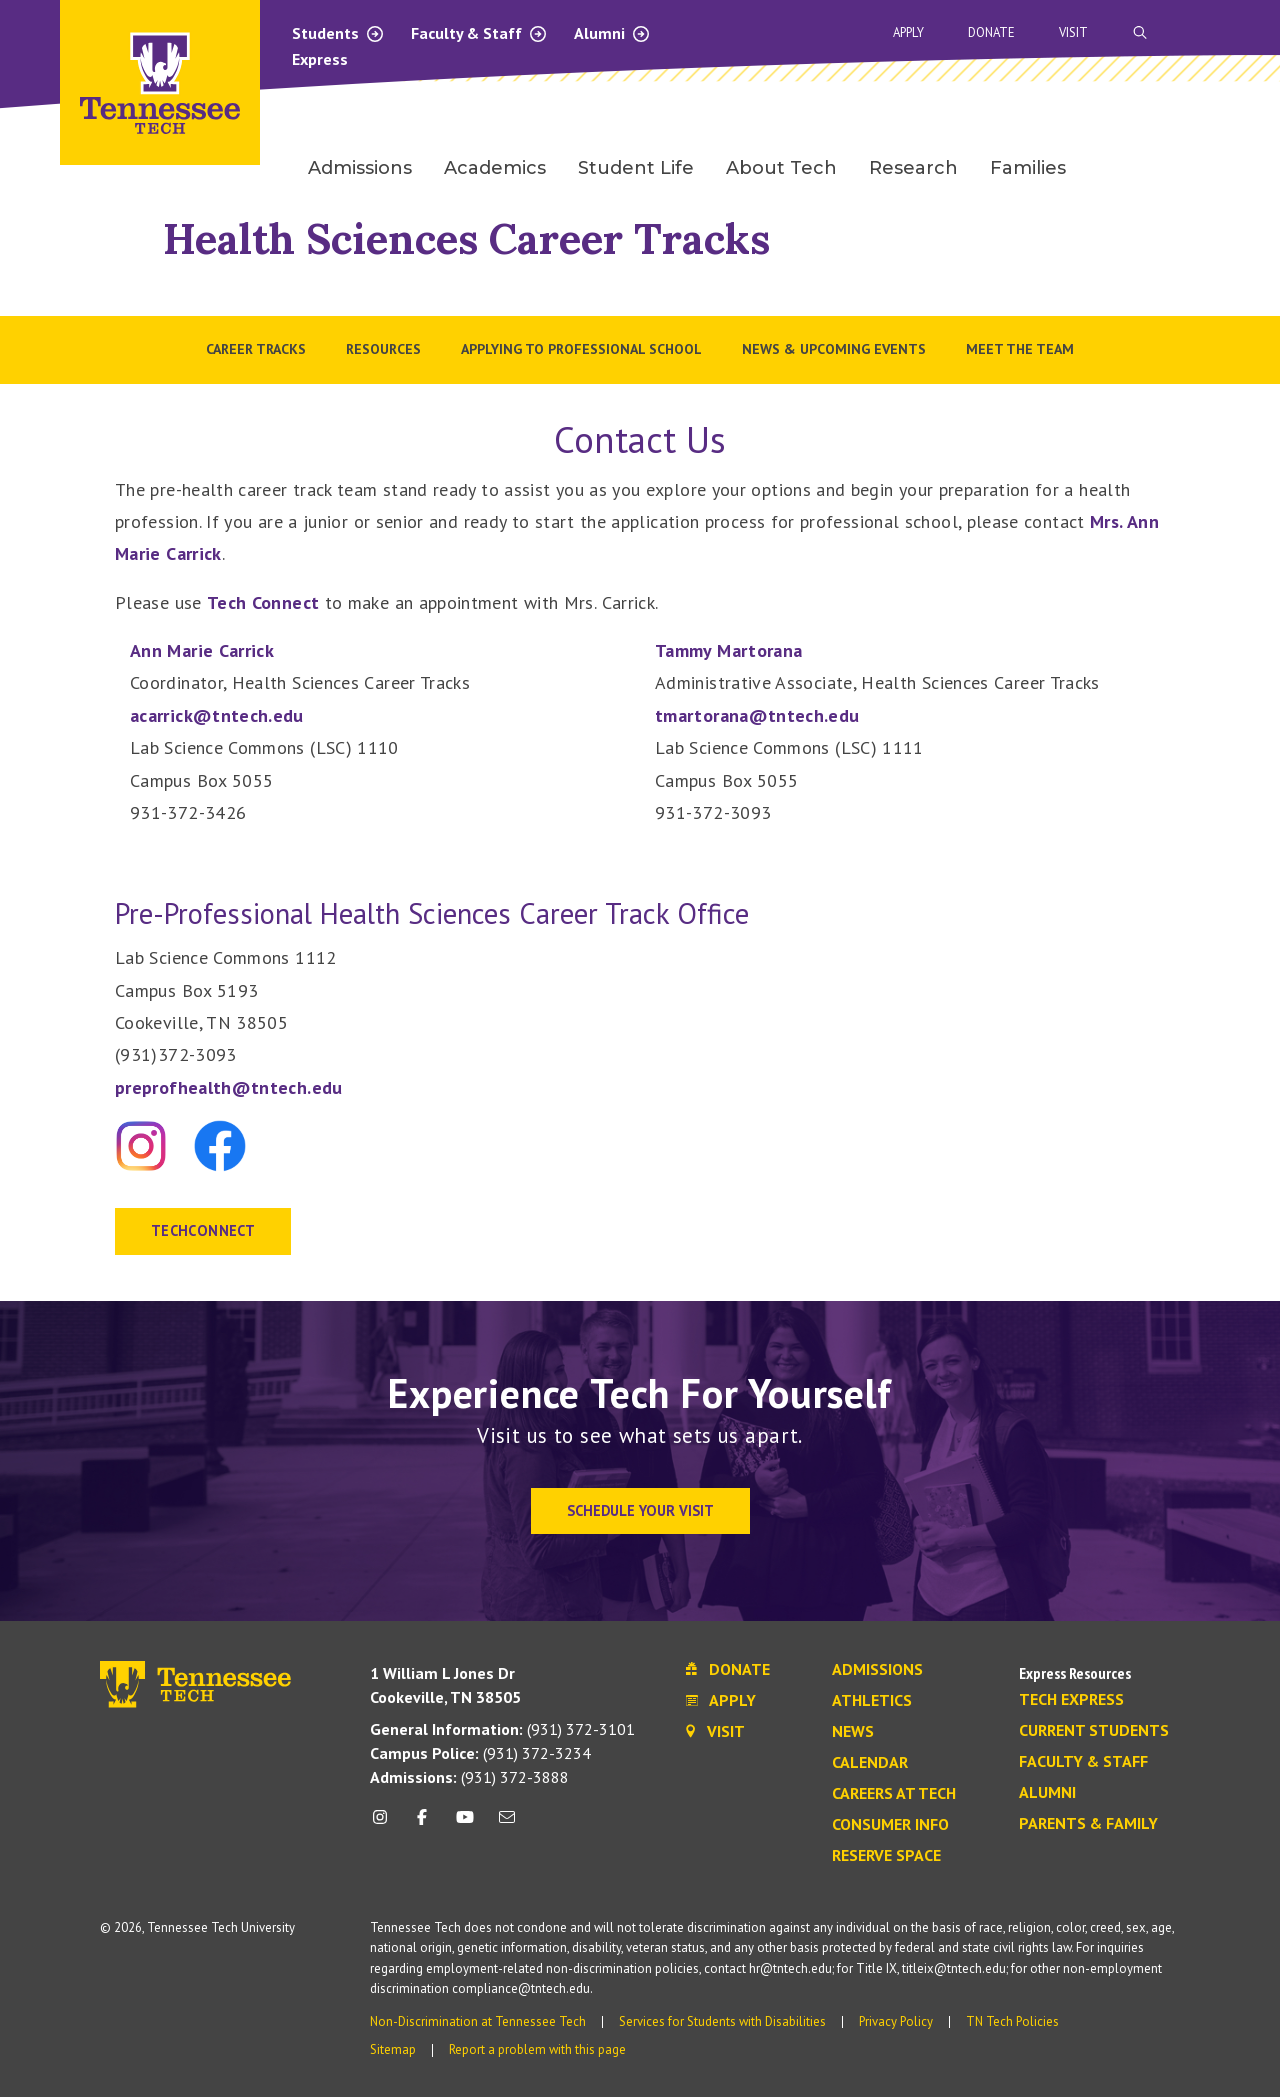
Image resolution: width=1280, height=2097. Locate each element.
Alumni (612, 33)
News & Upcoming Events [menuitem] (834, 349)
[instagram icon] (385, 1824)
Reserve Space (886, 1856)
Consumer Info (890, 1825)
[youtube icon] (465, 1824)
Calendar (870, 1763)
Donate (991, 32)
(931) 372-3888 (469, 1777)
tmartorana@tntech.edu (757, 715)
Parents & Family (1088, 1824)
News (853, 1732)
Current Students (1094, 1731)
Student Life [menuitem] (636, 168)
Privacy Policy (896, 2021)
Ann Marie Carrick (202, 650)
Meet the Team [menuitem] (1020, 349)
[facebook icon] (422, 1824)
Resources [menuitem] (383, 349)
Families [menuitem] (1028, 168)
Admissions (877, 1670)
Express (320, 59)
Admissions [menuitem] (360, 168)
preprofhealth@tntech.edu (229, 1087)
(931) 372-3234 (480, 1753)
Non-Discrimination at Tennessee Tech (478, 2021)
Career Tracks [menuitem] (256, 349)
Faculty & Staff (479, 33)
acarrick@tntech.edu (217, 715)
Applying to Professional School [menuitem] (581, 349)
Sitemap (393, 2049)
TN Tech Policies (1012, 2021)
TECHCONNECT (203, 1230)
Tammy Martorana (728, 650)
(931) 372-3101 (502, 1729)
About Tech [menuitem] (781, 168)
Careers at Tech (894, 1794)
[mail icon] (507, 1824)
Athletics (872, 1701)
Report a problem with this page (537, 2049)
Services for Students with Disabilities (722, 2021)
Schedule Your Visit (640, 1510)
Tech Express (1071, 1700)
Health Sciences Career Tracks (466, 238)
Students (338, 33)
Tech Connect (263, 602)
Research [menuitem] (913, 168)
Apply (908, 32)
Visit (1073, 32)
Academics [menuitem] (495, 168)
